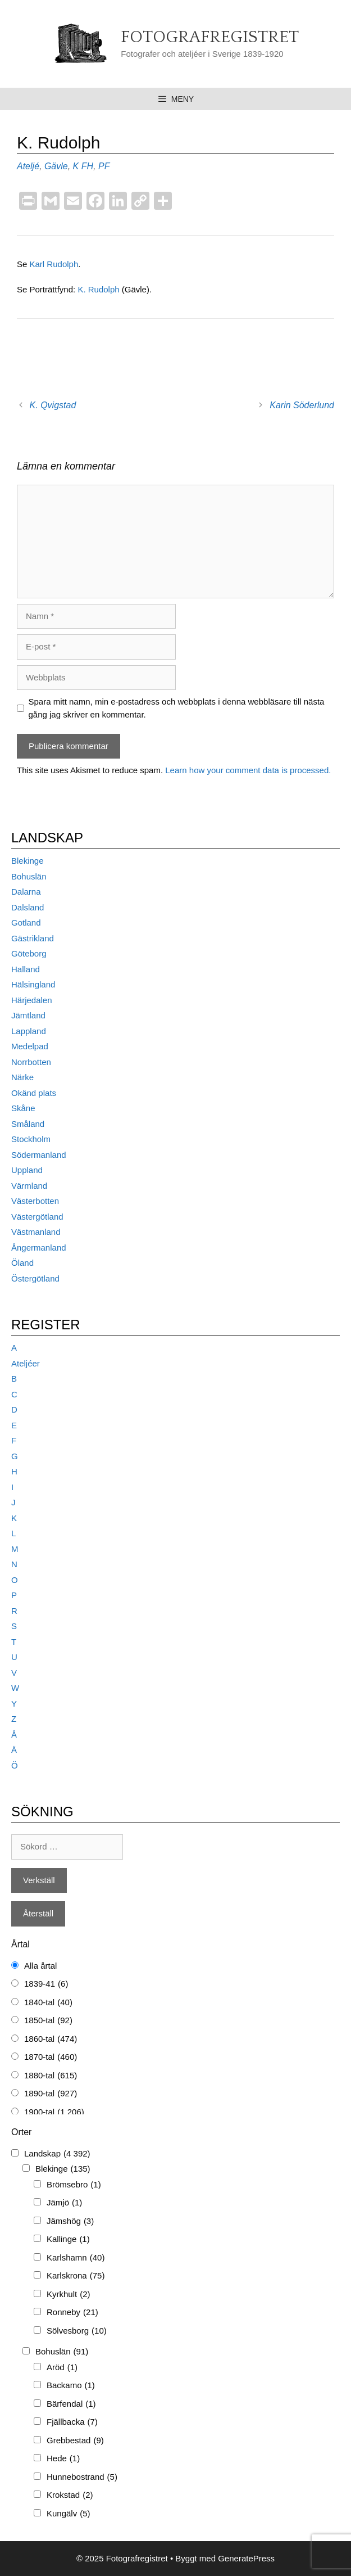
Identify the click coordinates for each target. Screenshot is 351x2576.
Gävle (56, 166)
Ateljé (28, 166)
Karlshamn (75, 2258)
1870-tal (50, 2057)
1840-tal (48, 2002)
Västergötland (37, 1216)
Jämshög (70, 2221)
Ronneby (72, 2312)
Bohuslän (29, 876)
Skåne (23, 1108)
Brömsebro (74, 2184)
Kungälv (68, 2513)
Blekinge (27, 860)
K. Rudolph (99, 289)
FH (87, 166)
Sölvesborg (77, 2331)
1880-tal (50, 2075)
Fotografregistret (210, 37)
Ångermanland (38, 1247)
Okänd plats (33, 1093)
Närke (22, 1077)
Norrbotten (31, 1062)
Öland (22, 1262)
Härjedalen (31, 1000)
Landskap (57, 2154)
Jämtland (28, 1015)
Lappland (28, 1031)
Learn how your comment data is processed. (248, 770)
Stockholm (31, 1139)
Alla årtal (40, 1965)
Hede (63, 2458)
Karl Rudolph (54, 264)
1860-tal (50, 2039)
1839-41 (46, 1984)
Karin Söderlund (302, 405)
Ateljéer (25, 1363)
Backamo (71, 2385)
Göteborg (29, 953)
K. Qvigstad (53, 405)
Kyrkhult (68, 2294)
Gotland (26, 922)
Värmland (29, 1185)
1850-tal (48, 2020)
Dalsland (27, 907)
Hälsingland (33, 984)
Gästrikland (32, 938)
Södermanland (38, 1155)
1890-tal (50, 2093)
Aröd (62, 2367)
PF (104, 166)
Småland (27, 1124)
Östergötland (35, 1278)
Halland (25, 969)
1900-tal (54, 2112)
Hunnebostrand (82, 2477)
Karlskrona (75, 2276)
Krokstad (70, 2495)
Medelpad (29, 1046)
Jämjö (64, 2202)
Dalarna (26, 891)
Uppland (27, 1170)
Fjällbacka (72, 2422)
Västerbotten (35, 1201)
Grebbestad (75, 2440)
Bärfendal (71, 2404)
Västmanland (36, 1232)
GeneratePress (246, 2558)
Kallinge (68, 2239)
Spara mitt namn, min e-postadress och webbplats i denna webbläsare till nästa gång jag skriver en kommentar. (177, 708)
